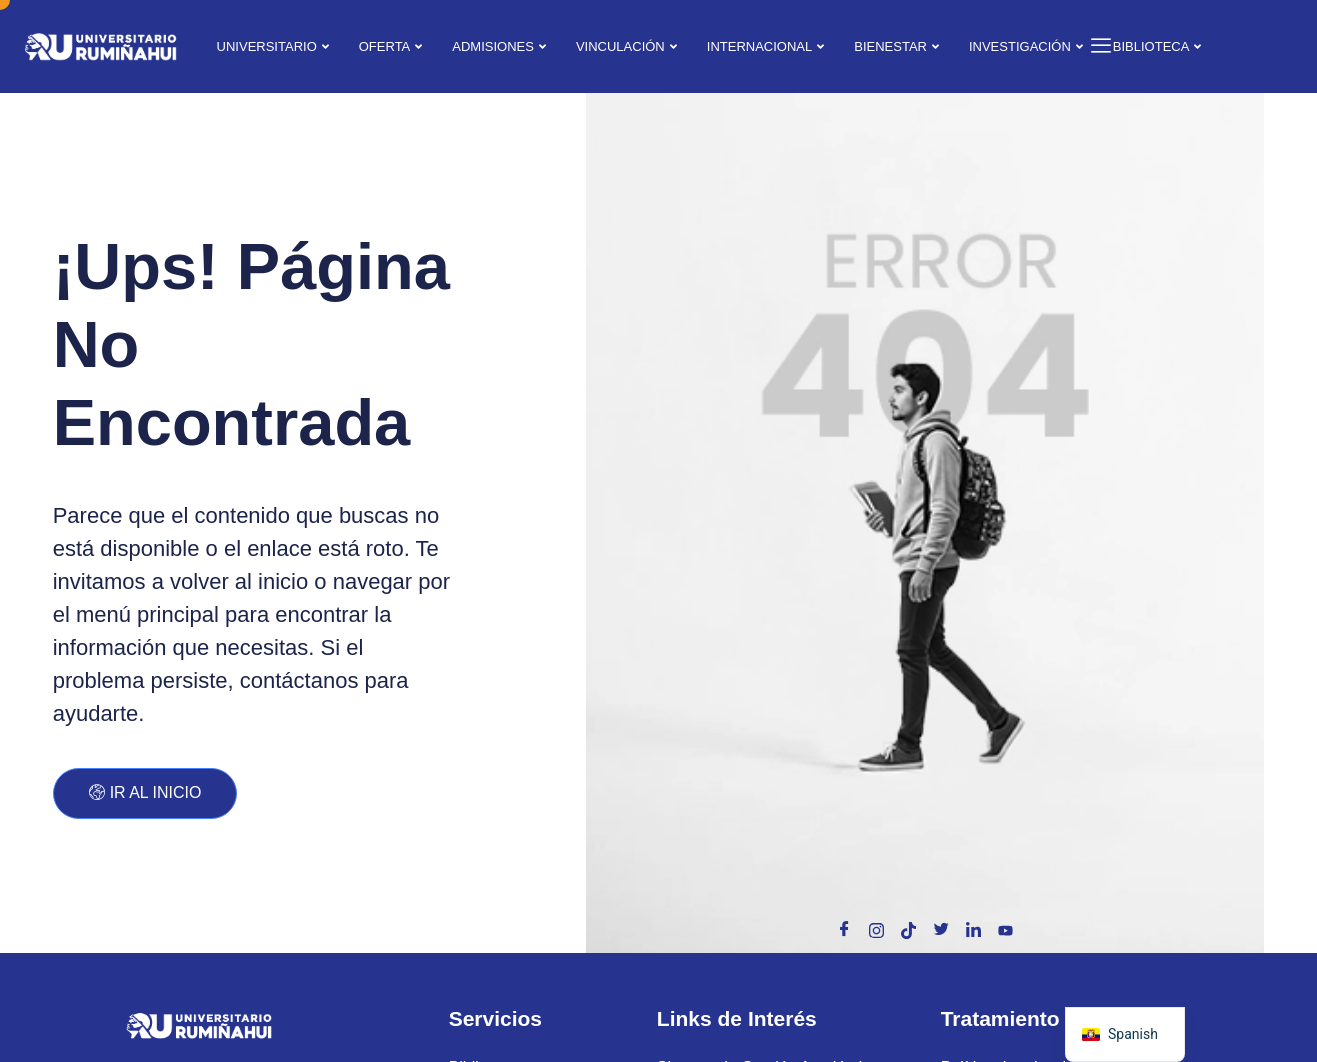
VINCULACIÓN (626, 46)
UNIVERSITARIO (273, 46)
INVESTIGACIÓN (1026, 46)
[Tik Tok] (909, 930)
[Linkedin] (973, 930)
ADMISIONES (499, 46)
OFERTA (391, 46)
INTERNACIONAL (765, 46)
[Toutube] (1005, 930)
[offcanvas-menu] (1093, 46)
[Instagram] (877, 930)
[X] (941, 930)
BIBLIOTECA (1157, 46)
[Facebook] (845, 930)
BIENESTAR (896, 46)
